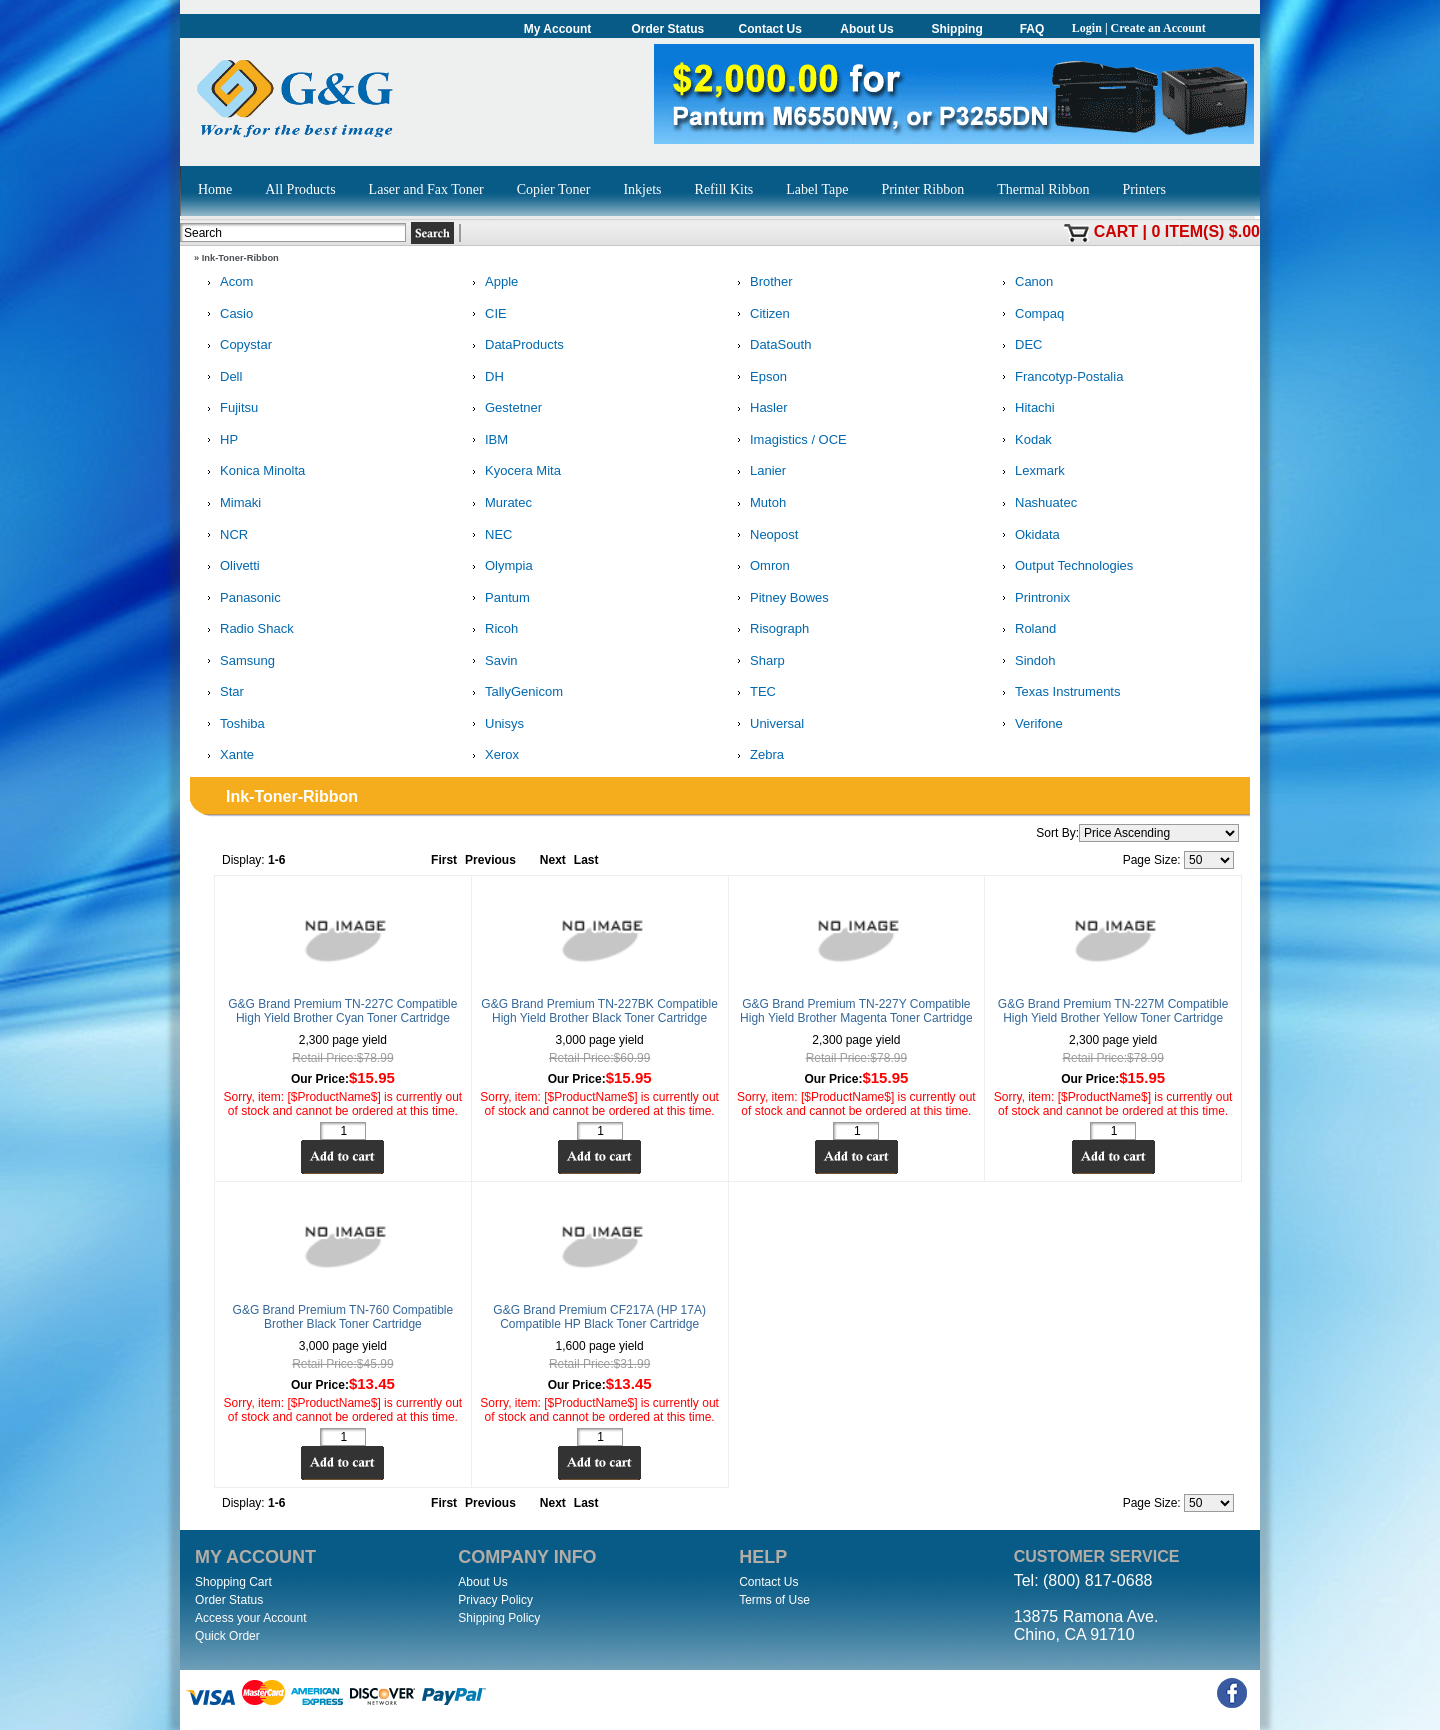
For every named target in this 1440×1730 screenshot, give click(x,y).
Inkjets (642, 189)
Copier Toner (554, 189)
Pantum (497, 598)
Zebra (757, 755)
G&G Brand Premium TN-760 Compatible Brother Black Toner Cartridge (343, 1317)
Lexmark (1030, 471)
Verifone (1029, 724)
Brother (761, 282)
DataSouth (770, 345)
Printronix (1032, 598)
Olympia (499, 566)
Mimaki (230, 503)
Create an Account (1158, 28)
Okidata (1027, 535)
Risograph (769, 629)
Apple (491, 282)
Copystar (236, 345)
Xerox (492, 755)
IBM (486, 440)
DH (484, 377)
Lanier (758, 471)
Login (1087, 28)
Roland (1025, 629)
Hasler (759, 408)
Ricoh (491, 629)
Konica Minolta (252, 471)
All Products (300, 189)
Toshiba (232, 724)
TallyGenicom (514, 692)
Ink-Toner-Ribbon (240, 258)
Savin (491, 661)
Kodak (1023, 440)
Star (222, 692)
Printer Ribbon (922, 189)
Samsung (237, 661)
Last (586, 860)
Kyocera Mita (513, 471)
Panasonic (240, 598)
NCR (224, 535)
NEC (488, 535)
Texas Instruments (1058, 692)
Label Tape (817, 189)
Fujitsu (229, 408)
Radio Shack (247, 629)
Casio (226, 314)
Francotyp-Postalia (1059, 377)
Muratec (498, 503)
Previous (490, 860)
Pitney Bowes (779, 598)
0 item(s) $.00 (1206, 231)
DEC (1018, 345)
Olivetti (230, 566)
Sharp (757, 661)
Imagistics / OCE (788, 440)
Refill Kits (724, 189)
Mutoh (758, 503)
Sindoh (1025, 661)
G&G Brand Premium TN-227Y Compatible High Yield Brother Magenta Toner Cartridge (856, 1011)
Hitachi (1025, 408)
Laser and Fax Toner (426, 189)
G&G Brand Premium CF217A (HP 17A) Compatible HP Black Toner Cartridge (599, 1317)
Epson (758, 377)
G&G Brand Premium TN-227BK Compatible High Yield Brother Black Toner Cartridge (599, 1011)
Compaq (1029, 314)
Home (215, 189)
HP (219, 440)
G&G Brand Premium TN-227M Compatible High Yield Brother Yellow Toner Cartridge (1113, 1011)
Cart (1116, 231)
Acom (226, 282)
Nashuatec (1036, 503)
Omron (760, 566)
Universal (767, 724)
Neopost (764, 535)
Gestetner (503, 408)
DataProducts (514, 345)
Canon (1024, 282)
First (444, 860)
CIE (486, 314)
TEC (753, 692)
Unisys (494, 724)
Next (553, 860)
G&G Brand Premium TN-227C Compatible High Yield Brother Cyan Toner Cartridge (342, 1011)
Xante (227, 755)
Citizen (760, 314)
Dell (221, 377)
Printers (1144, 189)
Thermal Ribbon (1043, 189)
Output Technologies (1064, 566)
